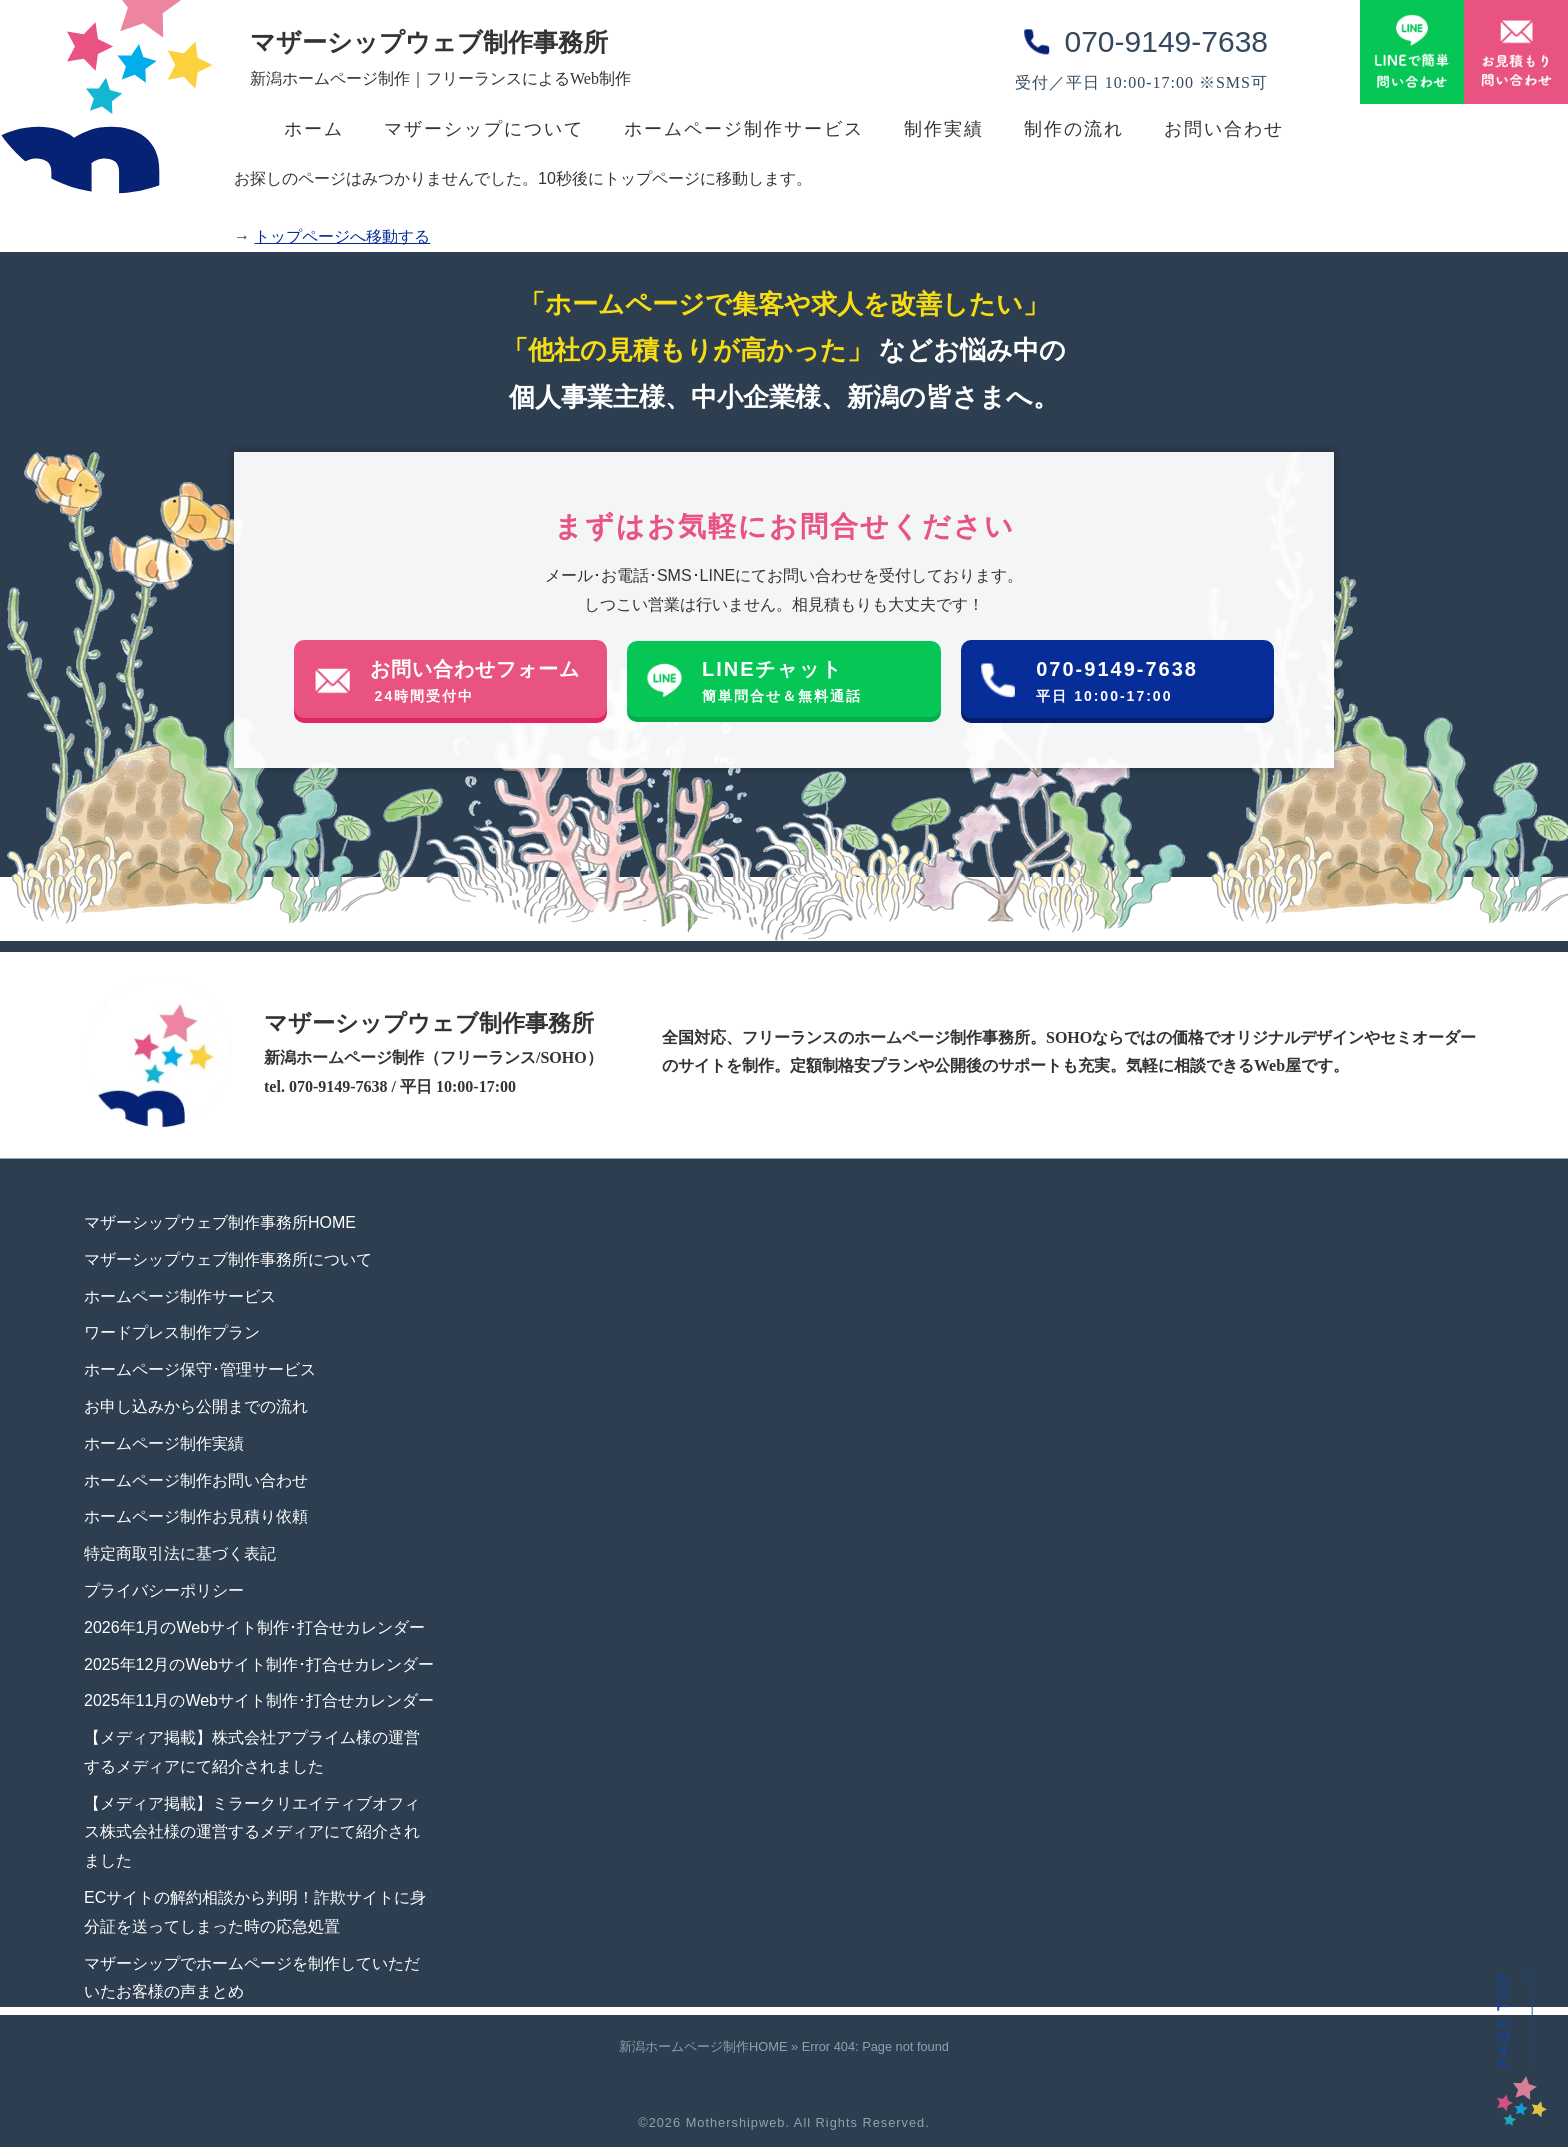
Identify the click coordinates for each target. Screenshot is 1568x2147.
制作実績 (944, 129)
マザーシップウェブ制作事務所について (228, 1259)
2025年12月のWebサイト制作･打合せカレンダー (259, 1664)
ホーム (314, 129)
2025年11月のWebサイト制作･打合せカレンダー (259, 1700)
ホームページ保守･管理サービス (200, 1369)
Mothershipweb (736, 2122)
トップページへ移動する (342, 236)
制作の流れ (1074, 129)
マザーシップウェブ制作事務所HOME (220, 1222)
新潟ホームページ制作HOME (703, 2046)
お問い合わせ (1224, 129)
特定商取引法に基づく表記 (180, 1553)
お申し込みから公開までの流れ (196, 1406)
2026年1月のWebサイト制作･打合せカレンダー (254, 1627)
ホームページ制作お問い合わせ (196, 1480)
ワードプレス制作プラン (172, 1332)
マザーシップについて (484, 129)
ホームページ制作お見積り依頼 (196, 1516)
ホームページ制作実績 (164, 1443)
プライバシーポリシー (164, 1590)
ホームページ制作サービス (744, 129)
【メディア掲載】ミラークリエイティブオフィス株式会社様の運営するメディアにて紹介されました (252, 1832)
